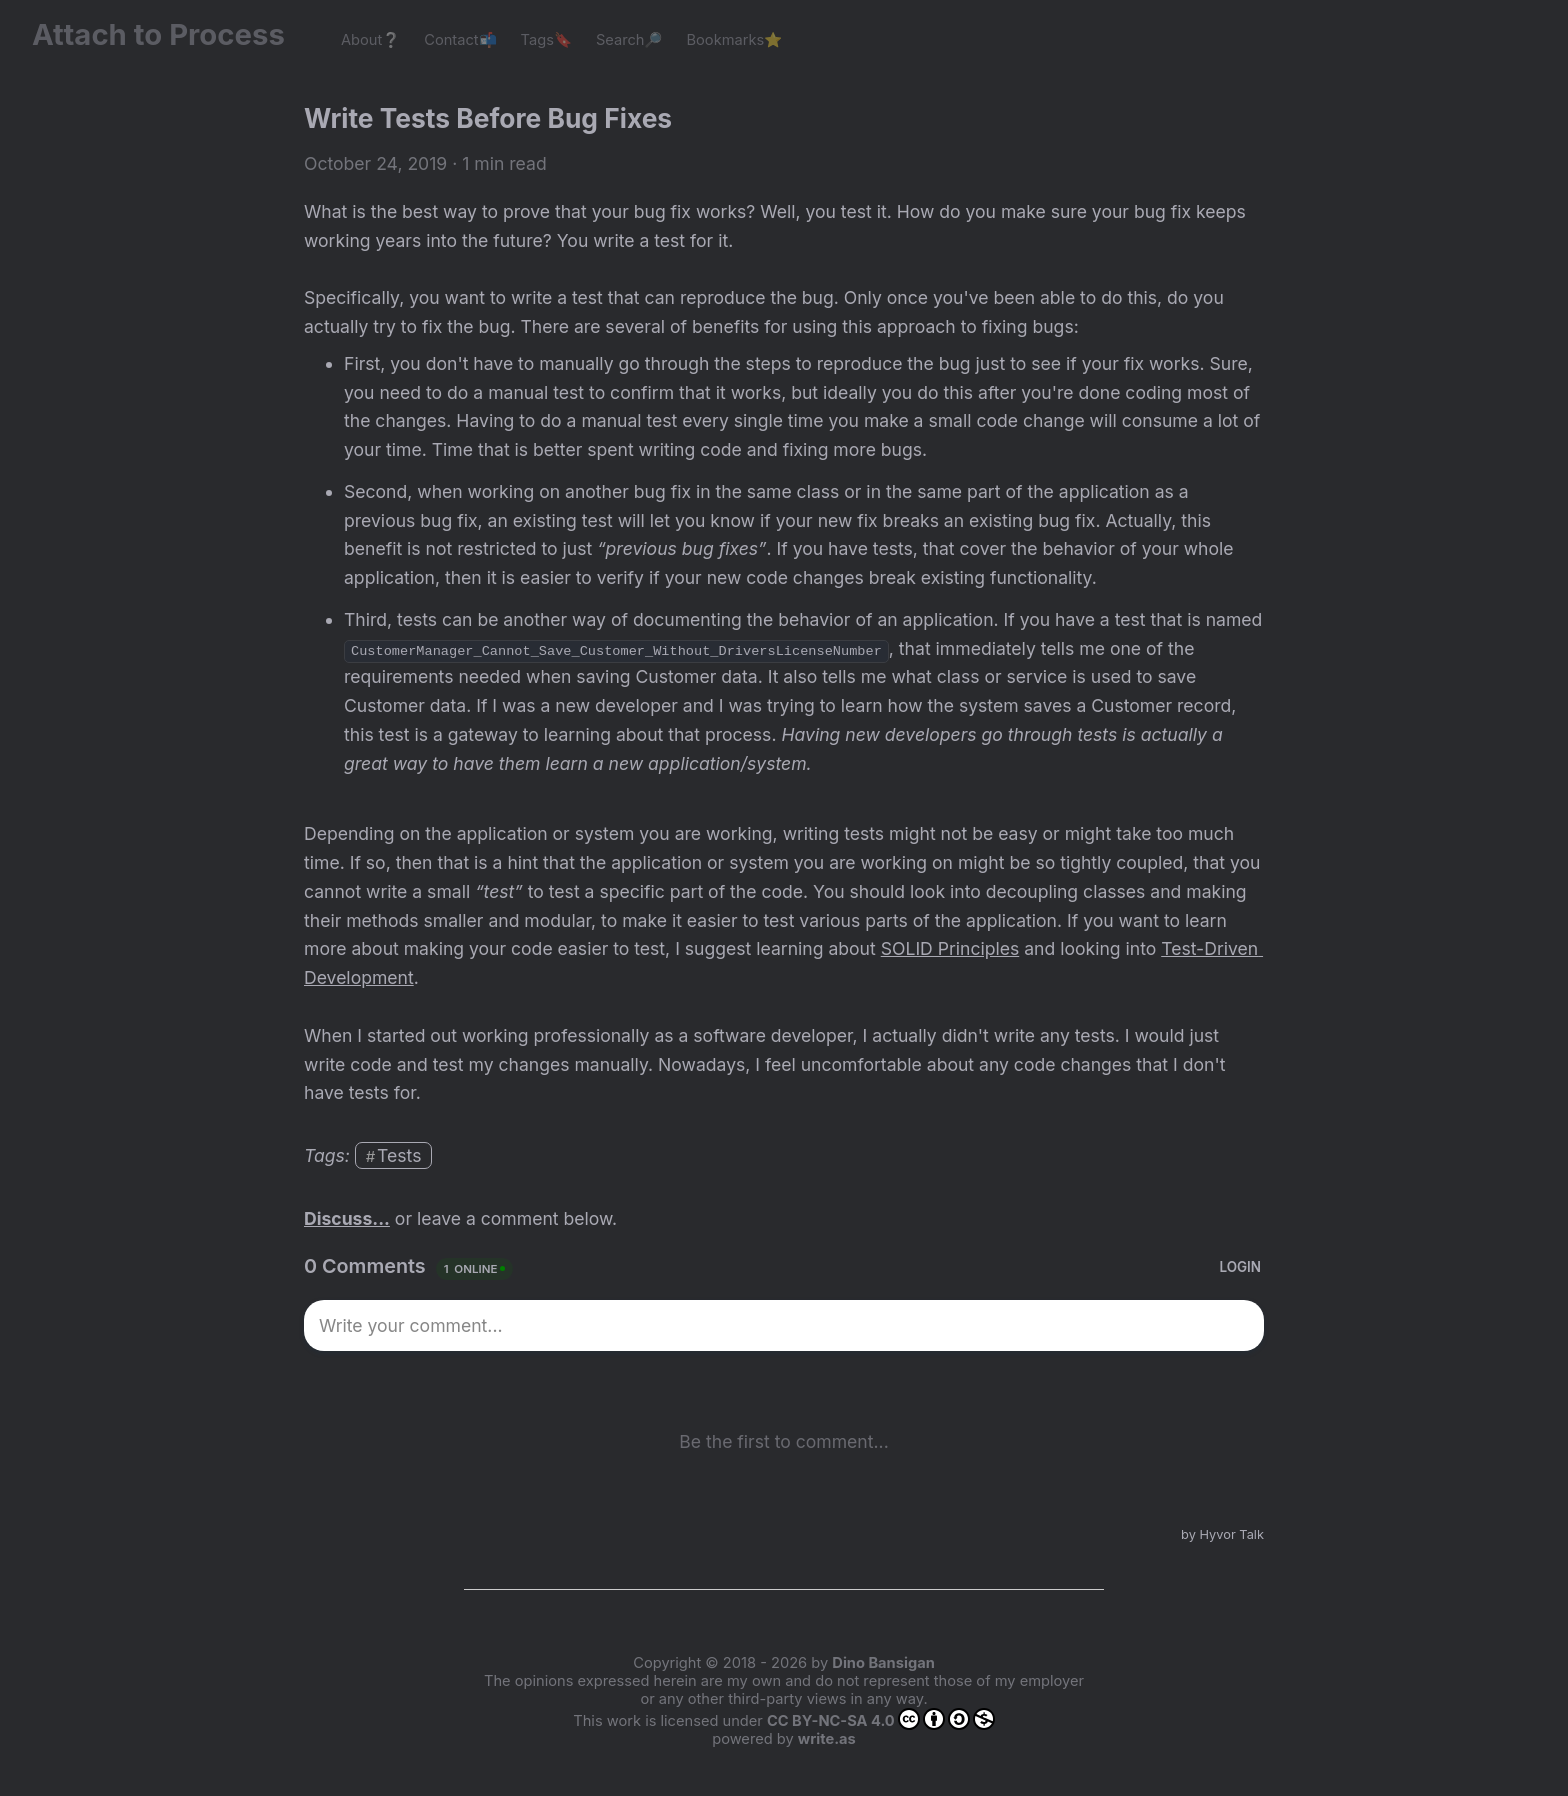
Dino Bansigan (883, 1663)
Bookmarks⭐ (735, 40)
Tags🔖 (546, 40)
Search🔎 (629, 40)
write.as (827, 1739)
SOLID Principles (950, 948)
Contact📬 (460, 40)
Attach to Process (168, 34)
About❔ (370, 40)
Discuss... (347, 1218)
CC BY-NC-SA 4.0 (881, 1719)
